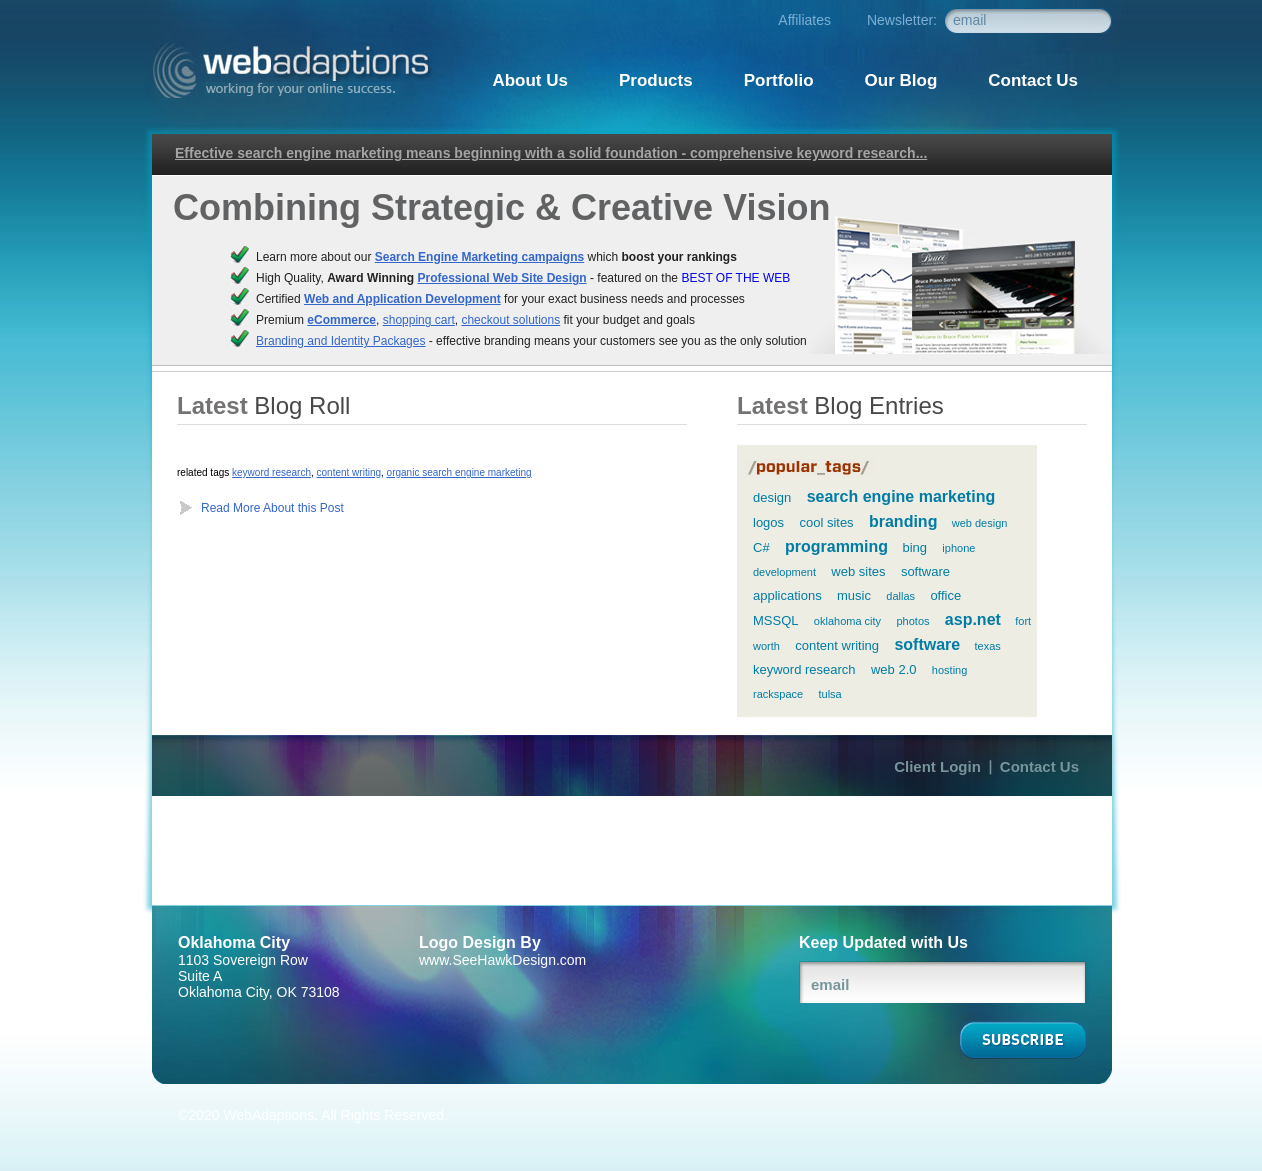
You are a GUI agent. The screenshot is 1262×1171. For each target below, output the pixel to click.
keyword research (271, 472)
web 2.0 (894, 669)
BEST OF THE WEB (735, 278)
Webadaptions (296, 70)
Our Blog (901, 80)
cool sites (826, 522)
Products (656, 80)
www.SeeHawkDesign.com (502, 960)
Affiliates (804, 20)
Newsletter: (902, 20)
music (854, 595)
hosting (949, 670)
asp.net (973, 619)
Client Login (937, 766)
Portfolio (779, 80)
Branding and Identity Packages (340, 341)
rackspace (778, 694)
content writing (349, 472)
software (927, 644)
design (772, 497)
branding (903, 521)
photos (912, 621)
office (945, 595)
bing (914, 547)
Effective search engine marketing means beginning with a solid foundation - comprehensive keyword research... (551, 153)
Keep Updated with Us (883, 942)
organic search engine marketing (459, 472)
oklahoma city (847, 621)
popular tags (810, 468)
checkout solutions (510, 320)
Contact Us (1039, 766)
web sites (858, 571)
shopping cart (419, 320)
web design (980, 523)
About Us (530, 80)
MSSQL (776, 620)
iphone (958, 548)
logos (768, 522)
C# (761, 547)
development (784, 572)
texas (988, 646)
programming (836, 546)
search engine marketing (901, 496)
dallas (900, 596)
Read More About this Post (272, 508)
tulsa (829, 694)
